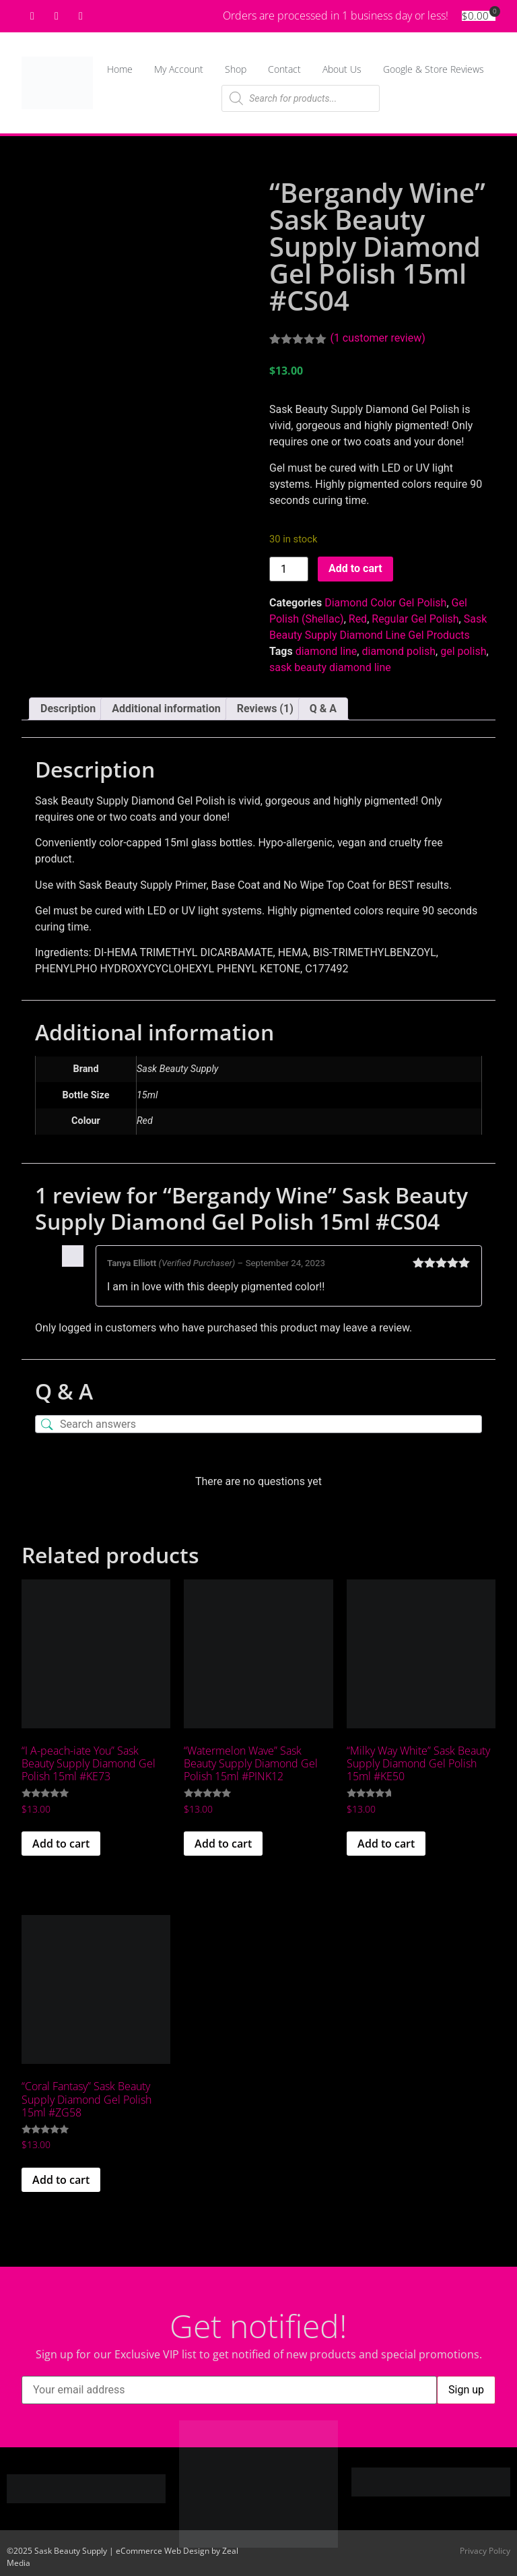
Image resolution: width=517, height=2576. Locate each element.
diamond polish (398, 651)
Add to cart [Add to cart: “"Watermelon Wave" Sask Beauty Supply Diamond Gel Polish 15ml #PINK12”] (223, 1843)
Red (358, 618)
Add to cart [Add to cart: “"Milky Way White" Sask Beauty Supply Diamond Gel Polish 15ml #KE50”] (386, 1843)
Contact (284, 69)
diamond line (326, 651)
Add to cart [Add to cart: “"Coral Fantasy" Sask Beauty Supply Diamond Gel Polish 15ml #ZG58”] (61, 2179)
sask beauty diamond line (330, 667)
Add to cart (355, 568)
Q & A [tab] (323, 708)
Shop (235, 69)
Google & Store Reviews (433, 69)
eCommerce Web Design (162, 2550)
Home (120, 69)
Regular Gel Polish (415, 618)
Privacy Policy (485, 2550)
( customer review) (377, 338)
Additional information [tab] (166, 708)
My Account (178, 69)
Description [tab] (68, 708)
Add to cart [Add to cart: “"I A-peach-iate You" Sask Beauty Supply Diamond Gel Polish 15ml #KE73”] (61, 1843)
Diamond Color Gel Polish (385, 602)
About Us (341, 69)
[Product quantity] (288, 569)
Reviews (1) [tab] (265, 708)
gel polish (463, 651)
